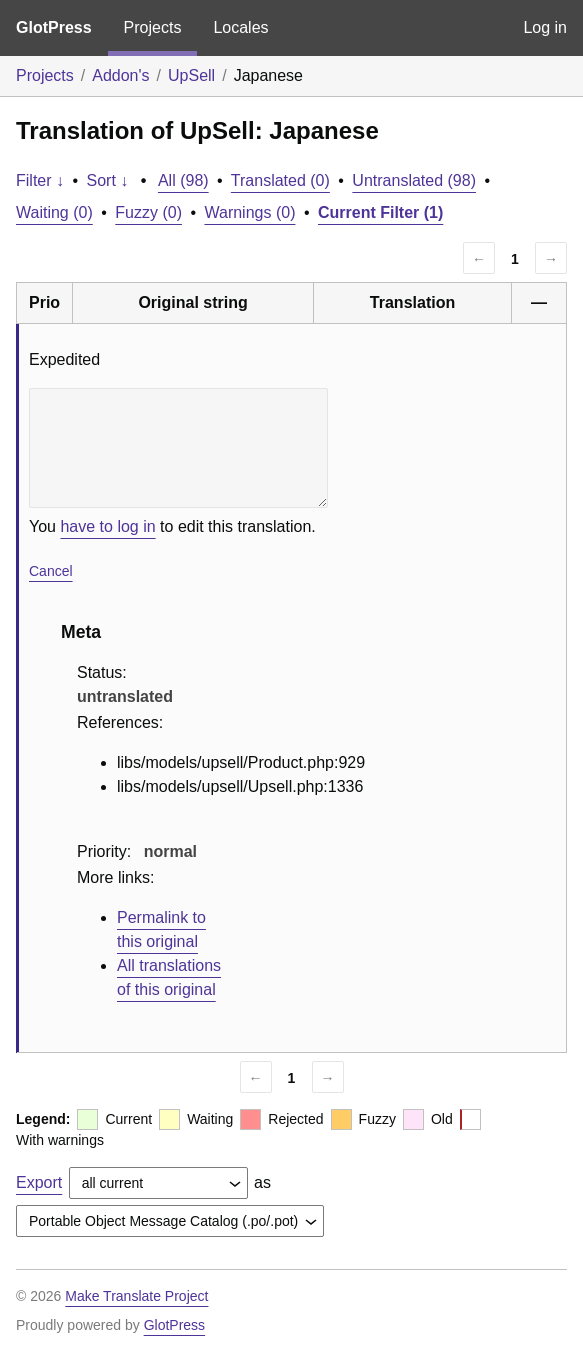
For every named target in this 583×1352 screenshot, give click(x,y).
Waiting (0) (54, 212)
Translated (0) (280, 180)
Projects (153, 27)
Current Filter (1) (380, 212)
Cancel (51, 571)
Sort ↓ (108, 180)
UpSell (191, 75)
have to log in (107, 526)
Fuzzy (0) (148, 212)
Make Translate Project (136, 1296)
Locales (240, 27)
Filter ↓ (40, 180)
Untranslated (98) (414, 180)
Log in (545, 27)
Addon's (120, 75)
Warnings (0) (249, 212)
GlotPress (54, 27)
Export (39, 1182)
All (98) (183, 180)
